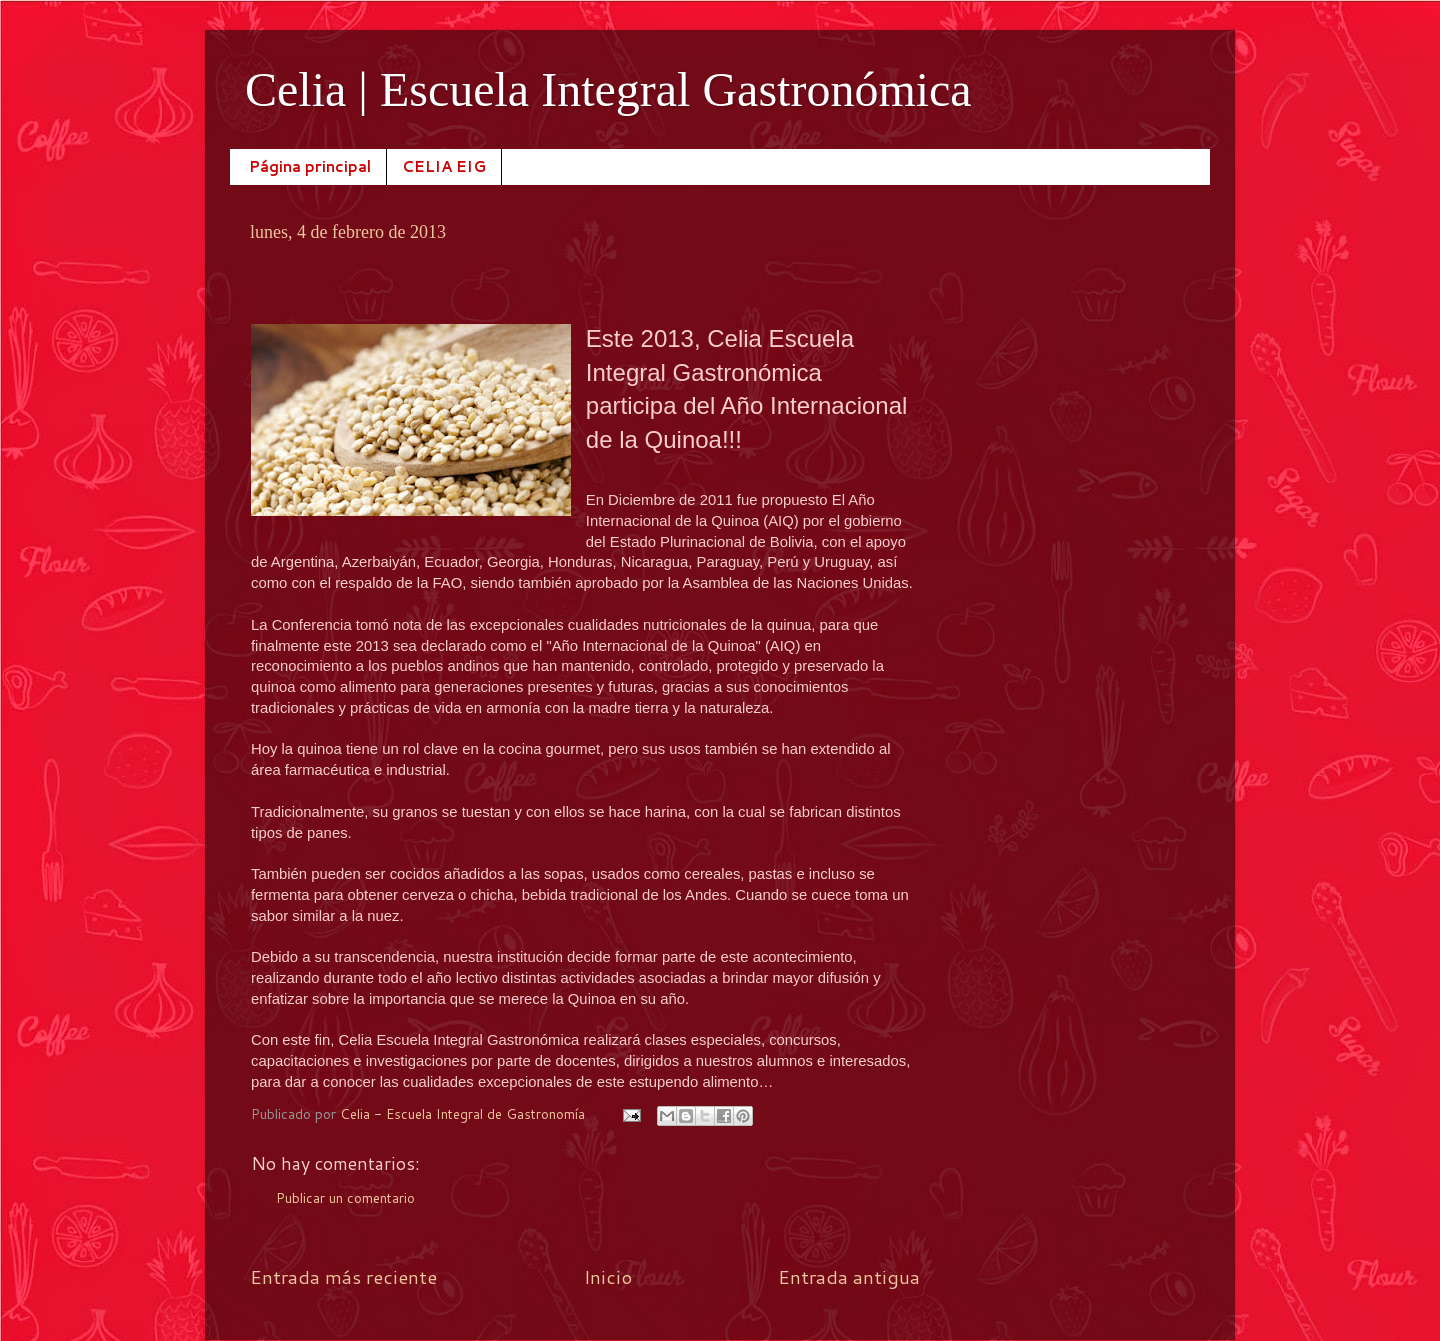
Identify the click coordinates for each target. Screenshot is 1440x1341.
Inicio (608, 1276)
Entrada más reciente (343, 1276)
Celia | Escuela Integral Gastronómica (608, 89)
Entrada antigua (849, 1276)
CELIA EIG (444, 166)
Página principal (310, 166)
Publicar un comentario (345, 1197)
